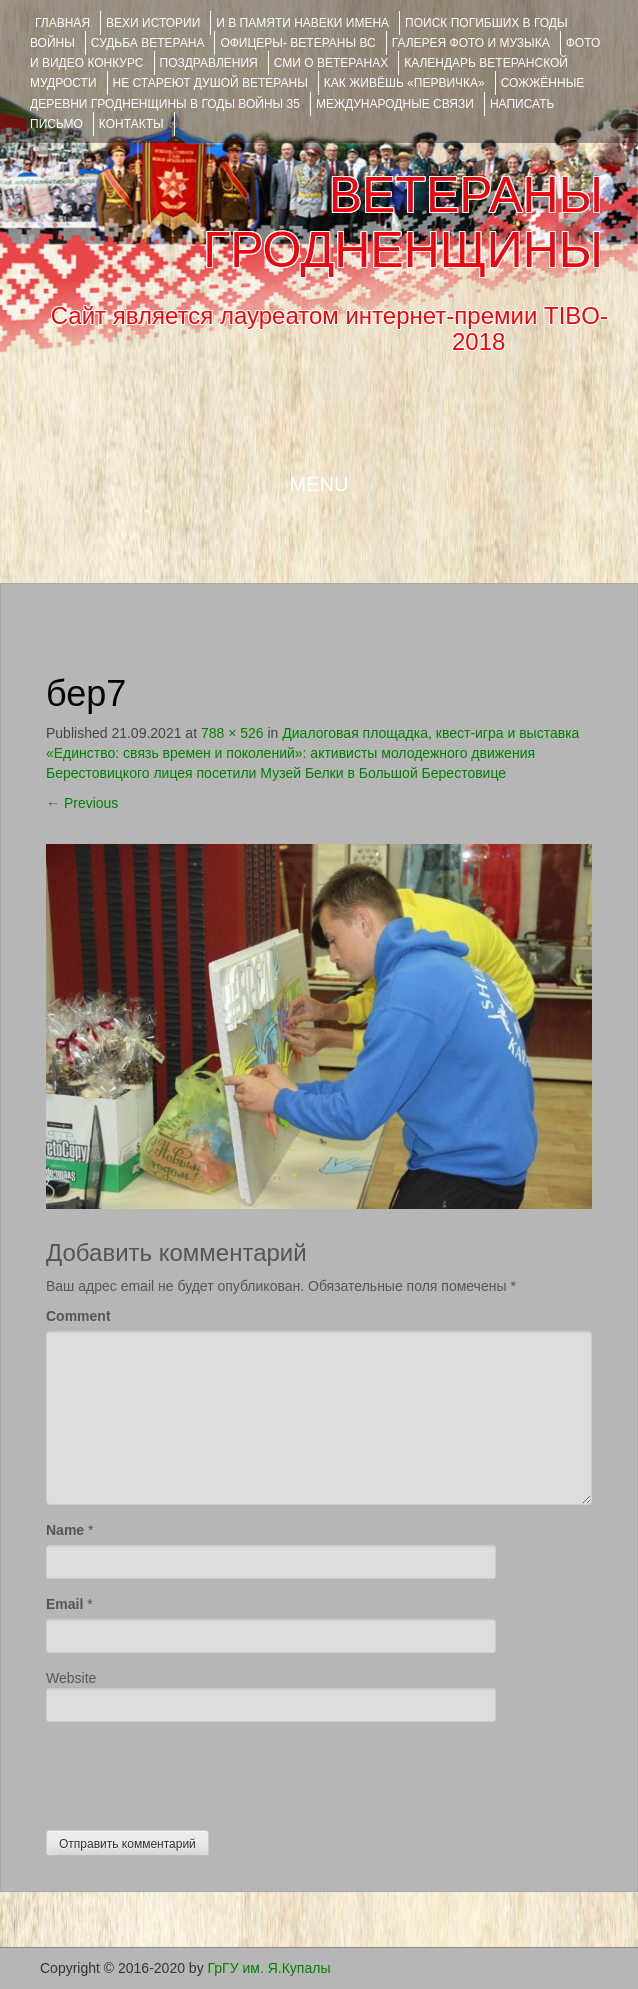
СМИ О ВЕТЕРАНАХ (331, 63)
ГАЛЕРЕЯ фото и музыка (471, 43)
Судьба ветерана (148, 43)
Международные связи (395, 104)
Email (64, 1604)
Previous (82, 803)
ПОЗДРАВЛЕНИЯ (209, 63)
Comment (78, 1316)
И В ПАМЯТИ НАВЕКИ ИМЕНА (302, 23)
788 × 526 (232, 733)
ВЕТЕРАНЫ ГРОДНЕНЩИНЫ (403, 222)
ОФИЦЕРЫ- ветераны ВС (297, 43)
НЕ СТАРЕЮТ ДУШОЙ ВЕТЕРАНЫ (210, 83)
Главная (62, 23)
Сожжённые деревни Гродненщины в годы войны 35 (307, 93)
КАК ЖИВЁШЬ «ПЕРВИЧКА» (404, 83)
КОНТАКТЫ (131, 124)
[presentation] (198, 1771)
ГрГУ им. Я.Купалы (269, 1968)
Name (65, 1530)
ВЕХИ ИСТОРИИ (153, 23)
